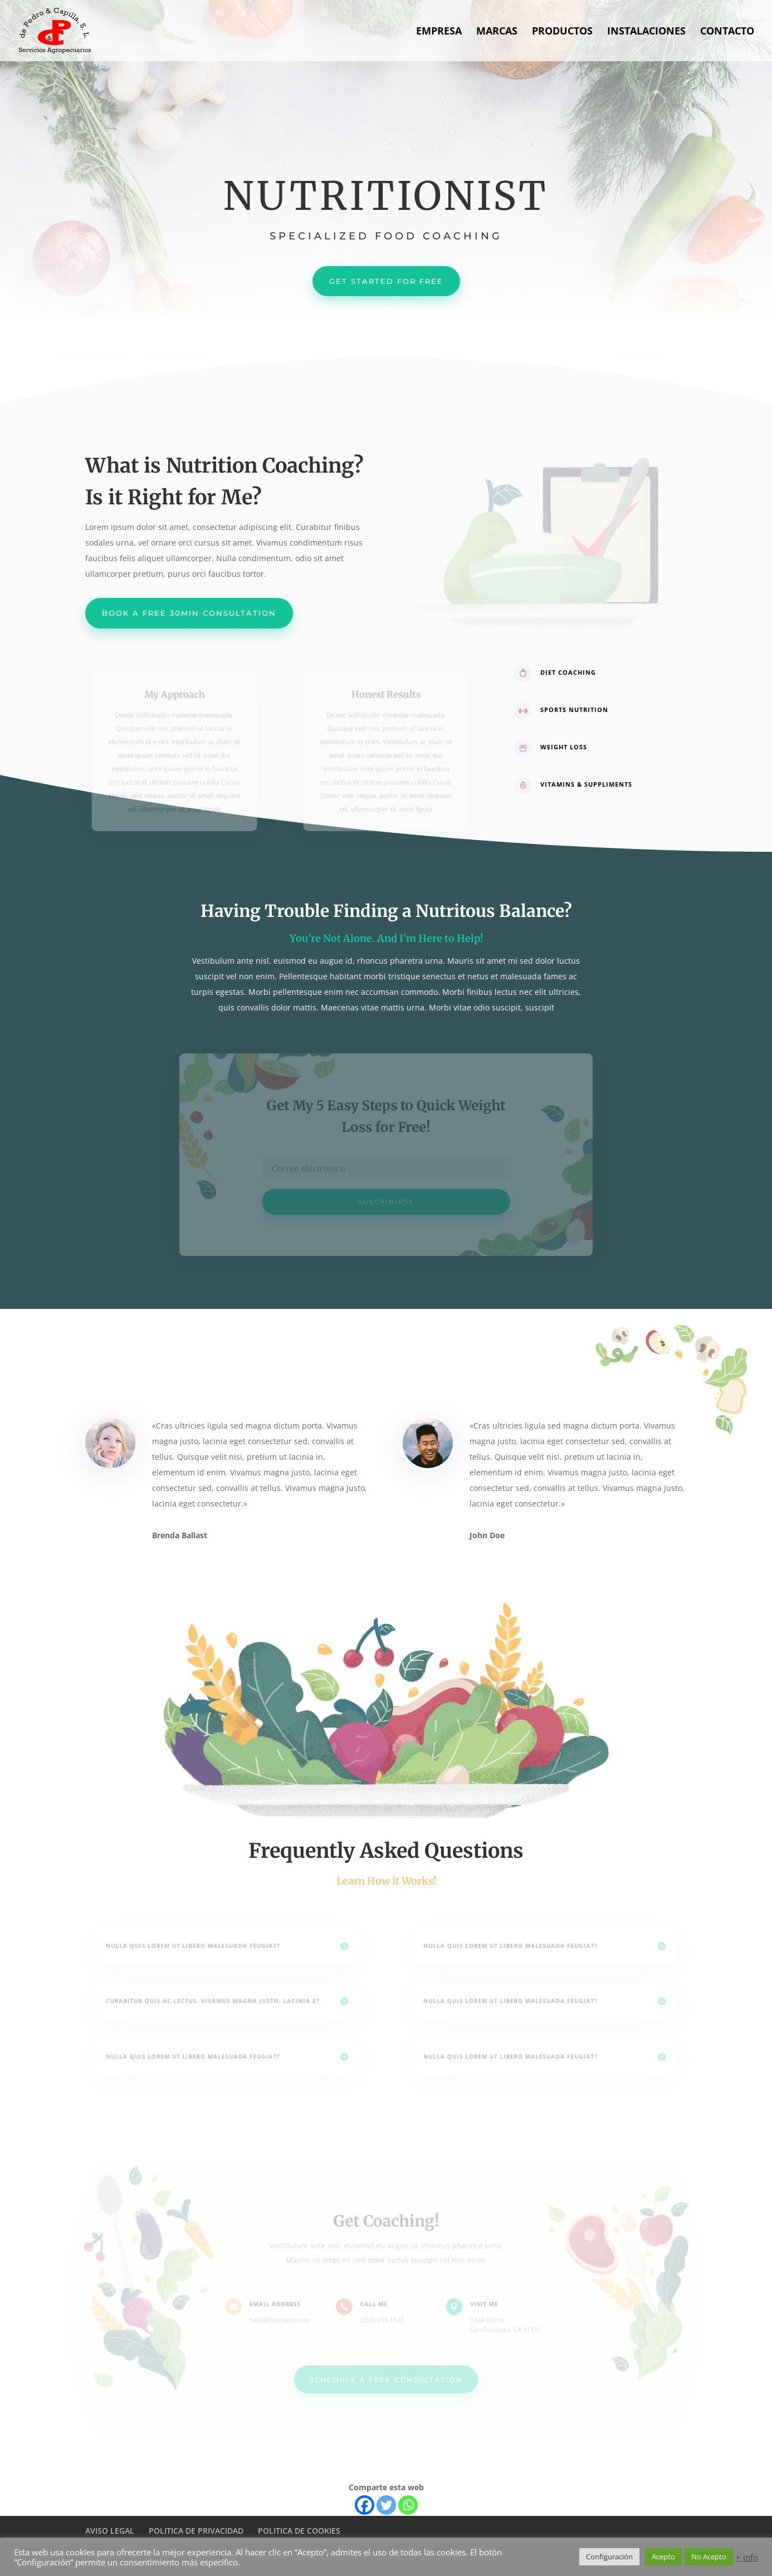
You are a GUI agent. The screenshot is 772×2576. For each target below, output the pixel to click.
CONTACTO (727, 32)
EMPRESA (439, 32)
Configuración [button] (609, 2557)
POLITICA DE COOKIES (299, 2530)
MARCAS (496, 32)
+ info (747, 2557)
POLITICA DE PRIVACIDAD (196, 2530)
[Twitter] (386, 2505)
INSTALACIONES (646, 32)
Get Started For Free (386, 281)
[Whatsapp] (408, 2505)
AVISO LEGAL (109, 2530)
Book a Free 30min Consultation (189, 613)
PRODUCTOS (562, 32)
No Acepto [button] (708, 2557)
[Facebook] (364, 2505)
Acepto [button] (663, 2557)
